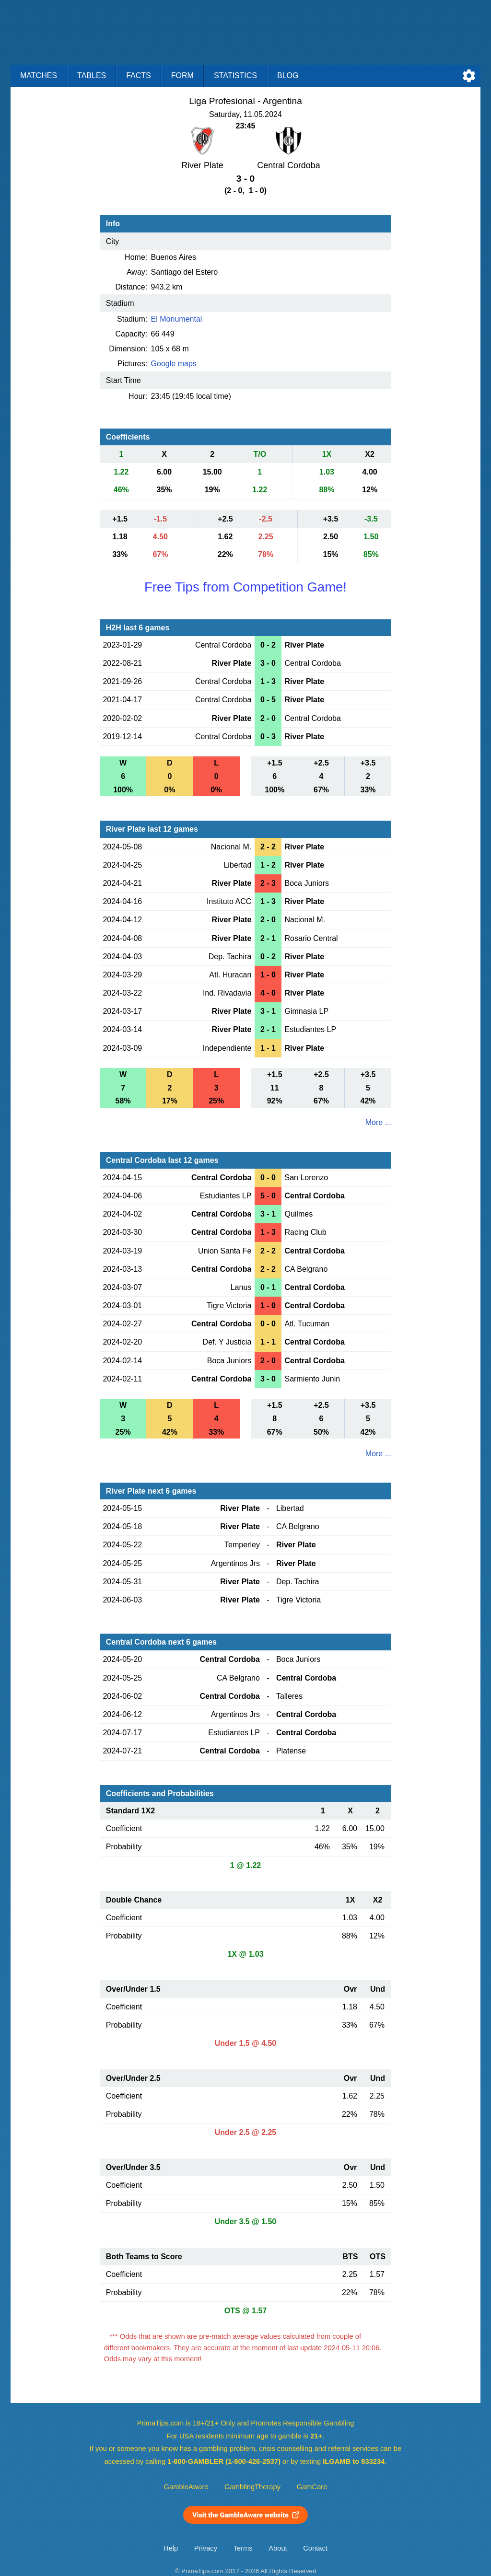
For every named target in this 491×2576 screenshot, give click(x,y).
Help (171, 2548)
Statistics (235, 75)
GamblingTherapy (252, 2487)
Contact (315, 2548)
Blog (287, 75)
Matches (38, 75)
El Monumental (176, 319)
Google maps (174, 364)
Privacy (205, 2548)
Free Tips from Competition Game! (245, 587)
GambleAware (186, 2487)
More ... (378, 1122)
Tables (91, 75)
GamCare (312, 2487)
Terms (243, 2548)
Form (182, 75)
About (278, 2548)
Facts (138, 75)
